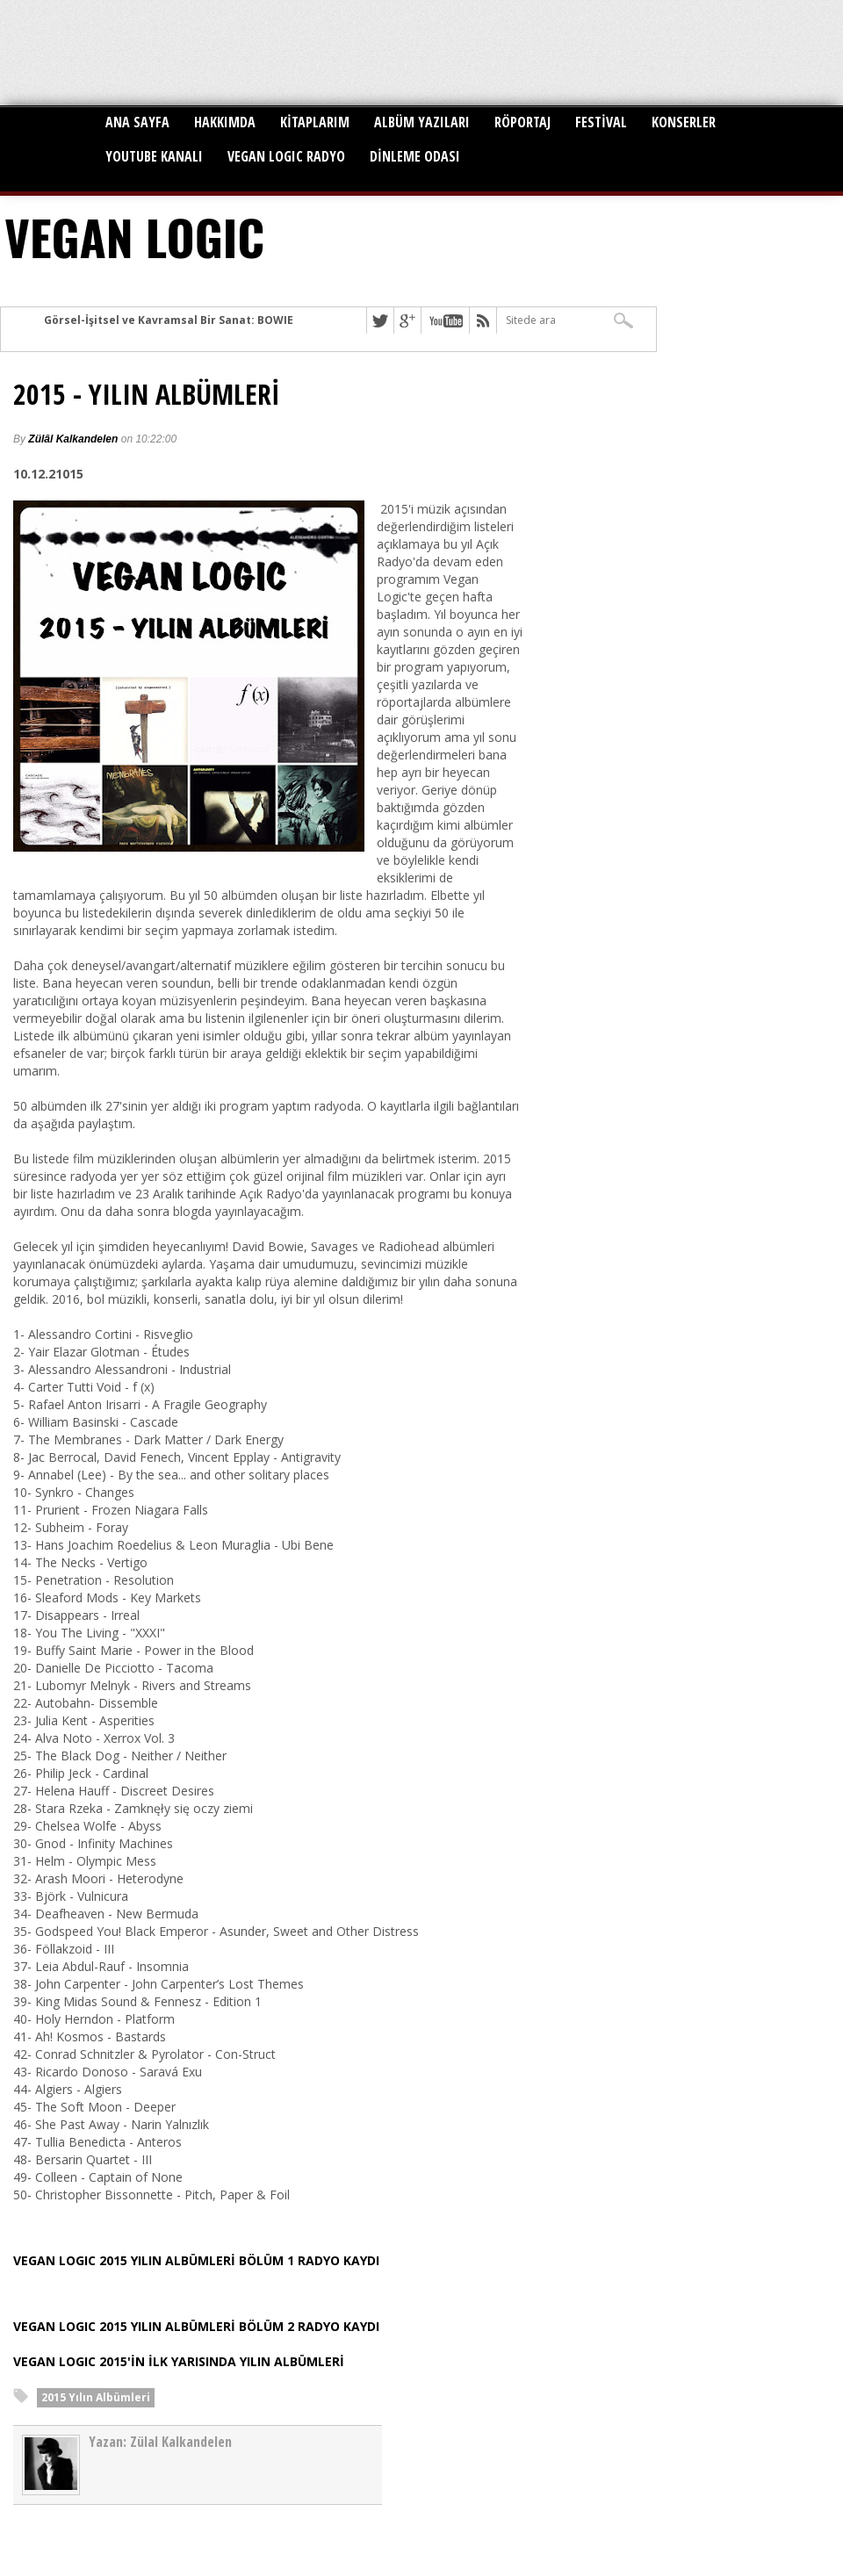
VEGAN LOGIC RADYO (286, 156)
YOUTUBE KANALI (154, 156)
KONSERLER (684, 122)
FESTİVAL (601, 122)
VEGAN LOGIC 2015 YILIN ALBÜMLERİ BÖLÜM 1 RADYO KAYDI (196, 2260)
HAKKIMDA (225, 122)
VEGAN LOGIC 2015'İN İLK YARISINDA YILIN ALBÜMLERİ (178, 2361)
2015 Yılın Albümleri (95, 2397)
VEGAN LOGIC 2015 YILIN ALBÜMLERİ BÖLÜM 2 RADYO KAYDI (196, 2326)
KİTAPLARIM (314, 122)
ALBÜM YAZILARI (422, 122)
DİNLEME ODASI (415, 156)
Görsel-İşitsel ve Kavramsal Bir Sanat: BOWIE (168, 320)
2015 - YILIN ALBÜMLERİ (146, 394)
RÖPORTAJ (522, 122)
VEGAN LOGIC (134, 236)
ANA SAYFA (137, 122)
